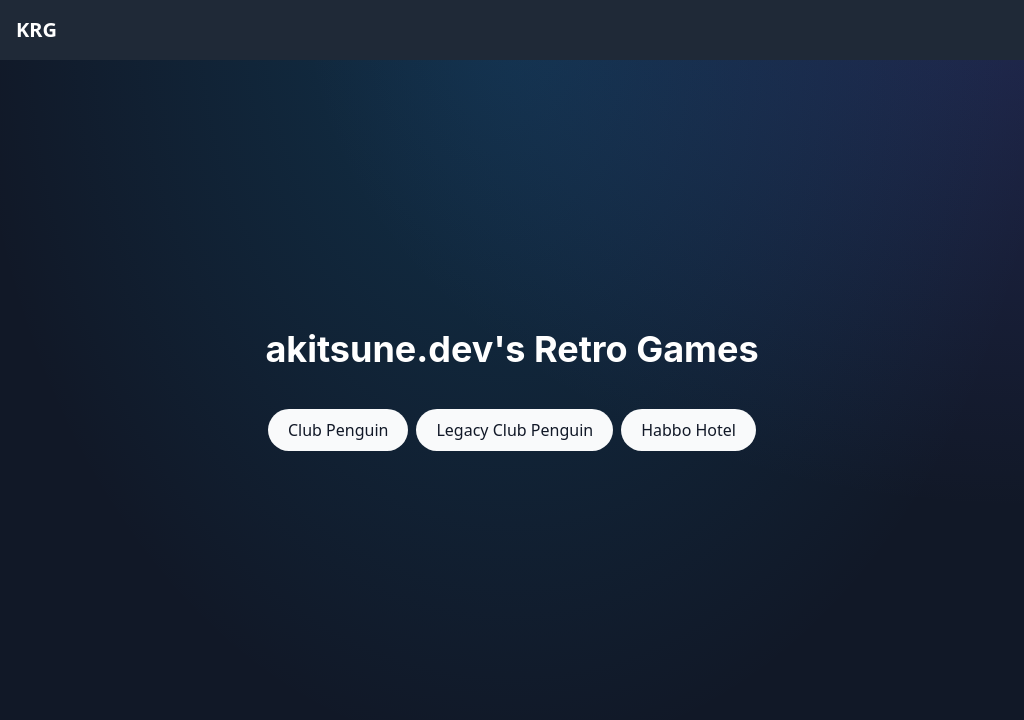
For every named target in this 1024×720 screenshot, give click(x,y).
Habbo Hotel (688, 430)
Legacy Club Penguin (514, 430)
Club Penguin (338, 430)
